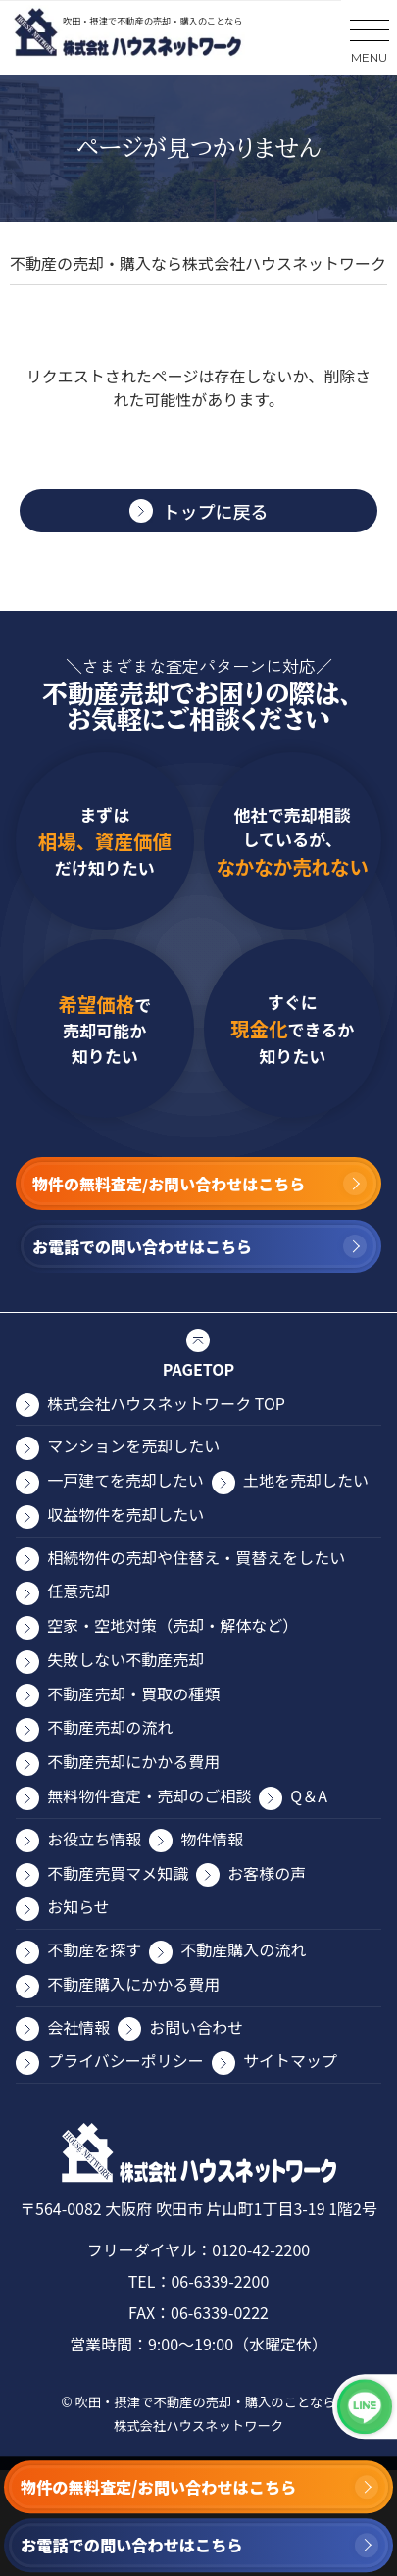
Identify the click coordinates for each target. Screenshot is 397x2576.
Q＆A (308, 1795)
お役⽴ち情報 (94, 1838)
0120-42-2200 (261, 2249)
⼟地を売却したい (306, 1479)
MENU (369, 57)
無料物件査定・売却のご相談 (149, 1795)
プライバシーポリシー (125, 2060)
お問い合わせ (196, 2027)
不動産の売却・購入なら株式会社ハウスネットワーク (198, 263)
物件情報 (211, 1838)
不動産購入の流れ (243, 1949)
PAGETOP (198, 1369)
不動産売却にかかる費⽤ (133, 1761)
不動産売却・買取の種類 (133, 1693)
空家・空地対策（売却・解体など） (172, 1625)
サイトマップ (290, 2060)
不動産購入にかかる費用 (133, 1983)
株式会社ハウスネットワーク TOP (166, 1403)
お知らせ (78, 1906)
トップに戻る (216, 511)
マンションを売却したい (133, 1445)
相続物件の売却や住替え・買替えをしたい (196, 1557)
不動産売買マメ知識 (117, 1873)
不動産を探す (94, 1949)
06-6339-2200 (220, 2281)
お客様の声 (266, 1873)
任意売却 (78, 1590)
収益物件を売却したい (125, 1514)
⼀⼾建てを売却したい (125, 1479)
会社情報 (78, 2027)
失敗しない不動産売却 (125, 1659)
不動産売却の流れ (110, 1727)
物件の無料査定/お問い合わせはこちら (158, 2487)
